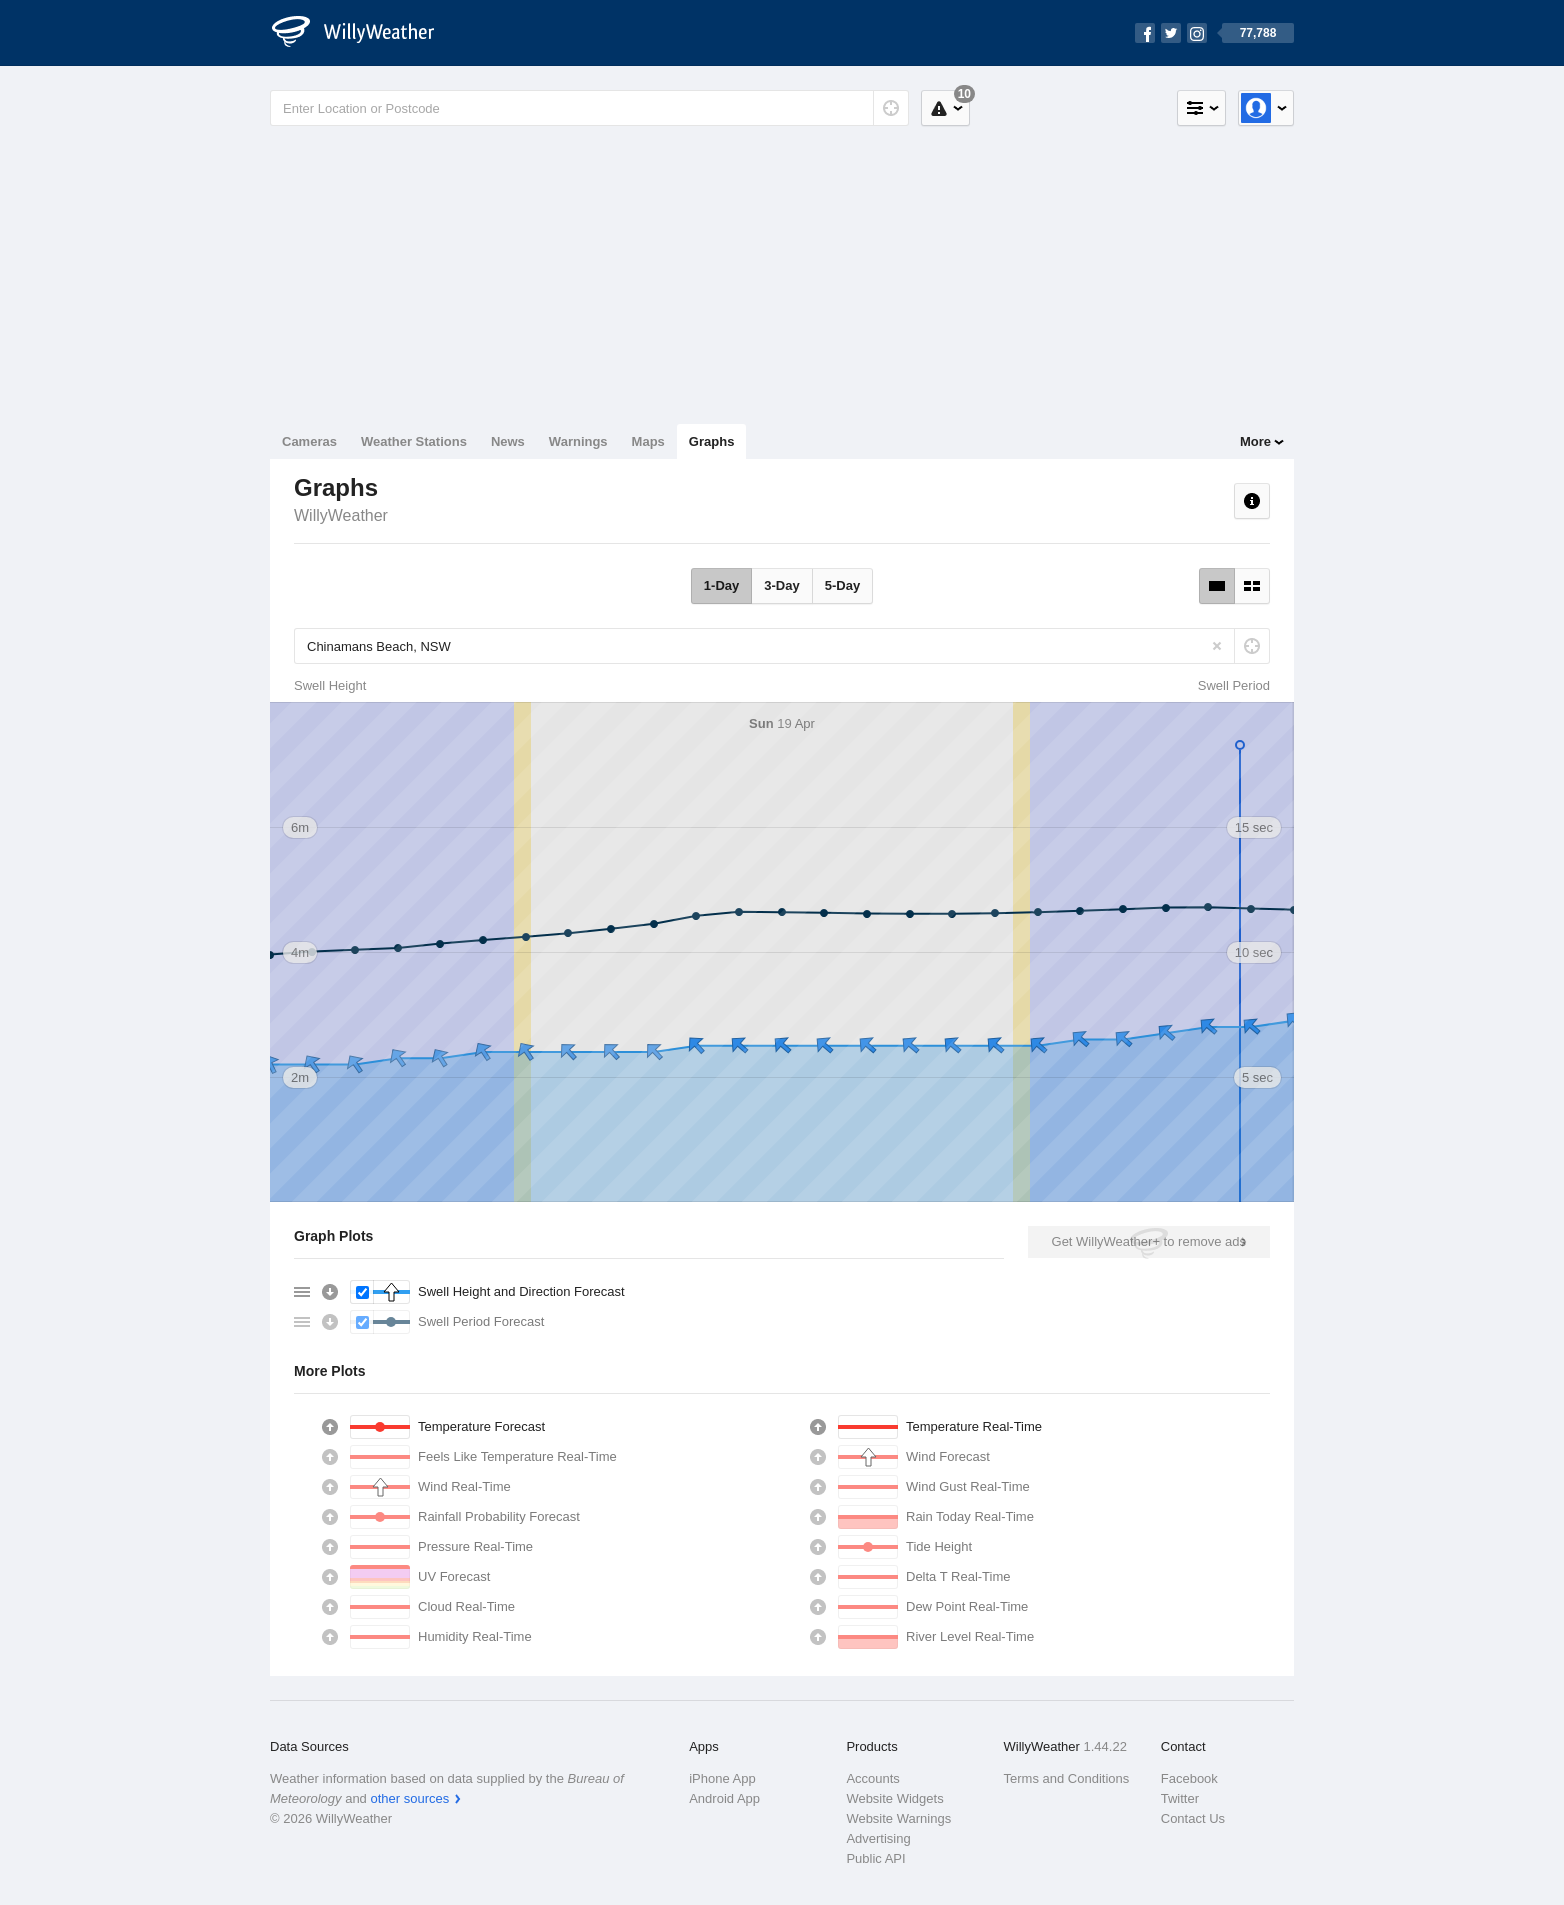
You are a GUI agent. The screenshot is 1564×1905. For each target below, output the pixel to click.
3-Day (781, 585)
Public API (875, 1858)
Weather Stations (414, 441)
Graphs (712, 441)
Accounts (872, 1778)
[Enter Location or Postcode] (589, 108)
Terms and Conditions (1067, 1778)
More (1255, 441)
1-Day (721, 585)
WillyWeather (341, 515)
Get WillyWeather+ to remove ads (1149, 1241)
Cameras (309, 441)
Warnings (578, 441)
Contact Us (1193, 1818)
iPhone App (722, 1778)
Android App (724, 1798)
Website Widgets (894, 1798)
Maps (648, 441)
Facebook (1189, 1778)
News (508, 441)
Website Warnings (898, 1818)
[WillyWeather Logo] (364, 33)
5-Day (842, 585)
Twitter (1180, 1798)
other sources (409, 1798)
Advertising (878, 1838)
